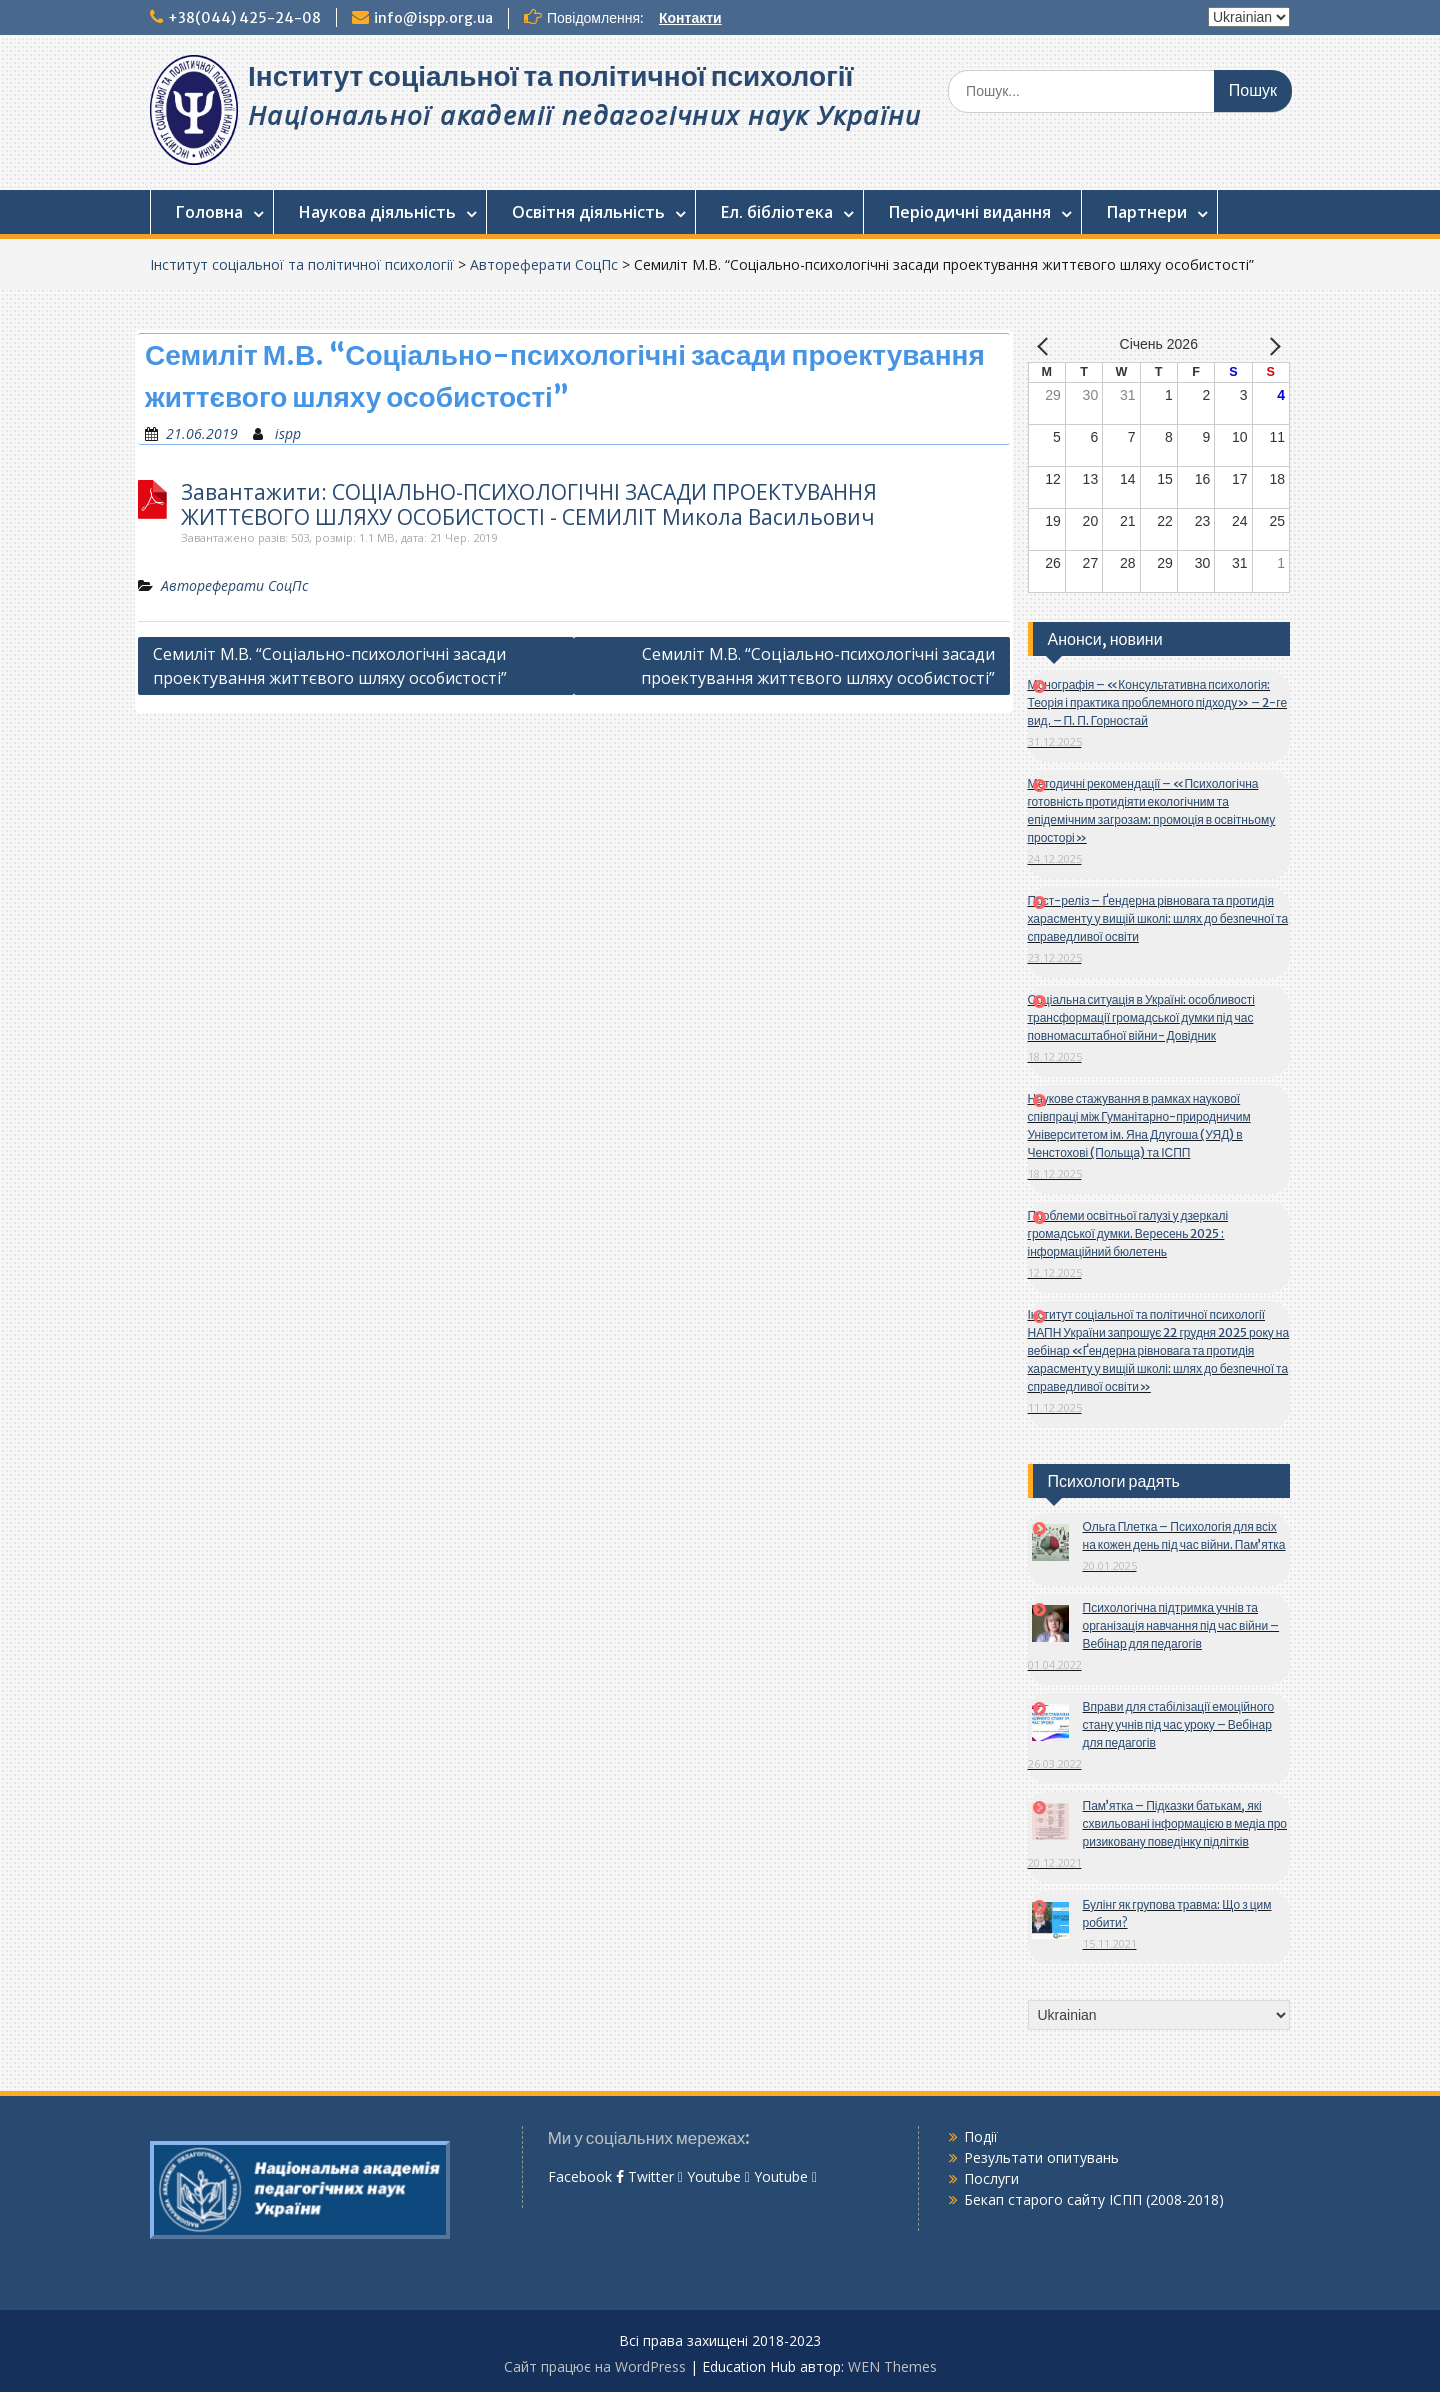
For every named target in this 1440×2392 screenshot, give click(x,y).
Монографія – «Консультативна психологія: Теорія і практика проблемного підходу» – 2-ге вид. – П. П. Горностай (1158, 702)
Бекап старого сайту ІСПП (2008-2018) (1094, 2199)
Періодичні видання (970, 212)
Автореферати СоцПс (544, 264)
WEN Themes (892, 2366)
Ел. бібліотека (777, 212)
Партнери (1147, 212)
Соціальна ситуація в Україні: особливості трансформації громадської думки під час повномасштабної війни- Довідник (1141, 1017)
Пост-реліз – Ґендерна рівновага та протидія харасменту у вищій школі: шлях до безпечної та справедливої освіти (1158, 918)
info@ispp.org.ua (433, 18)
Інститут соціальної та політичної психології (550, 76)
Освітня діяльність (588, 212)
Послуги (991, 2178)
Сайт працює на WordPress (595, 2366)
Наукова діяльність (377, 212)
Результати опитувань (1041, 2157)
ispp (288, 433)
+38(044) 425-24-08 (244, 18)
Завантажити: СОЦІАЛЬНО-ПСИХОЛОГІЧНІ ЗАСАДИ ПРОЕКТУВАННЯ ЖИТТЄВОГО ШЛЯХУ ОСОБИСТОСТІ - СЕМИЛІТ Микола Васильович (529, 505)
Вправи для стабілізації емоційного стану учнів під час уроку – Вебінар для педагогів (1179, 1724)
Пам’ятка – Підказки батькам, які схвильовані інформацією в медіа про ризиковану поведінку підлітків (1185, 1823)
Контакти (690, 18)
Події (981, 2136)
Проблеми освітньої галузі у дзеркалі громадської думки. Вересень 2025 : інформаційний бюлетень (1128, 1233)
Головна (209, 212)
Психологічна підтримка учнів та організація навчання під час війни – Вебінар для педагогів (1181, 1625)
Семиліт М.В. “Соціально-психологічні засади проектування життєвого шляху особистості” (330, 666)
